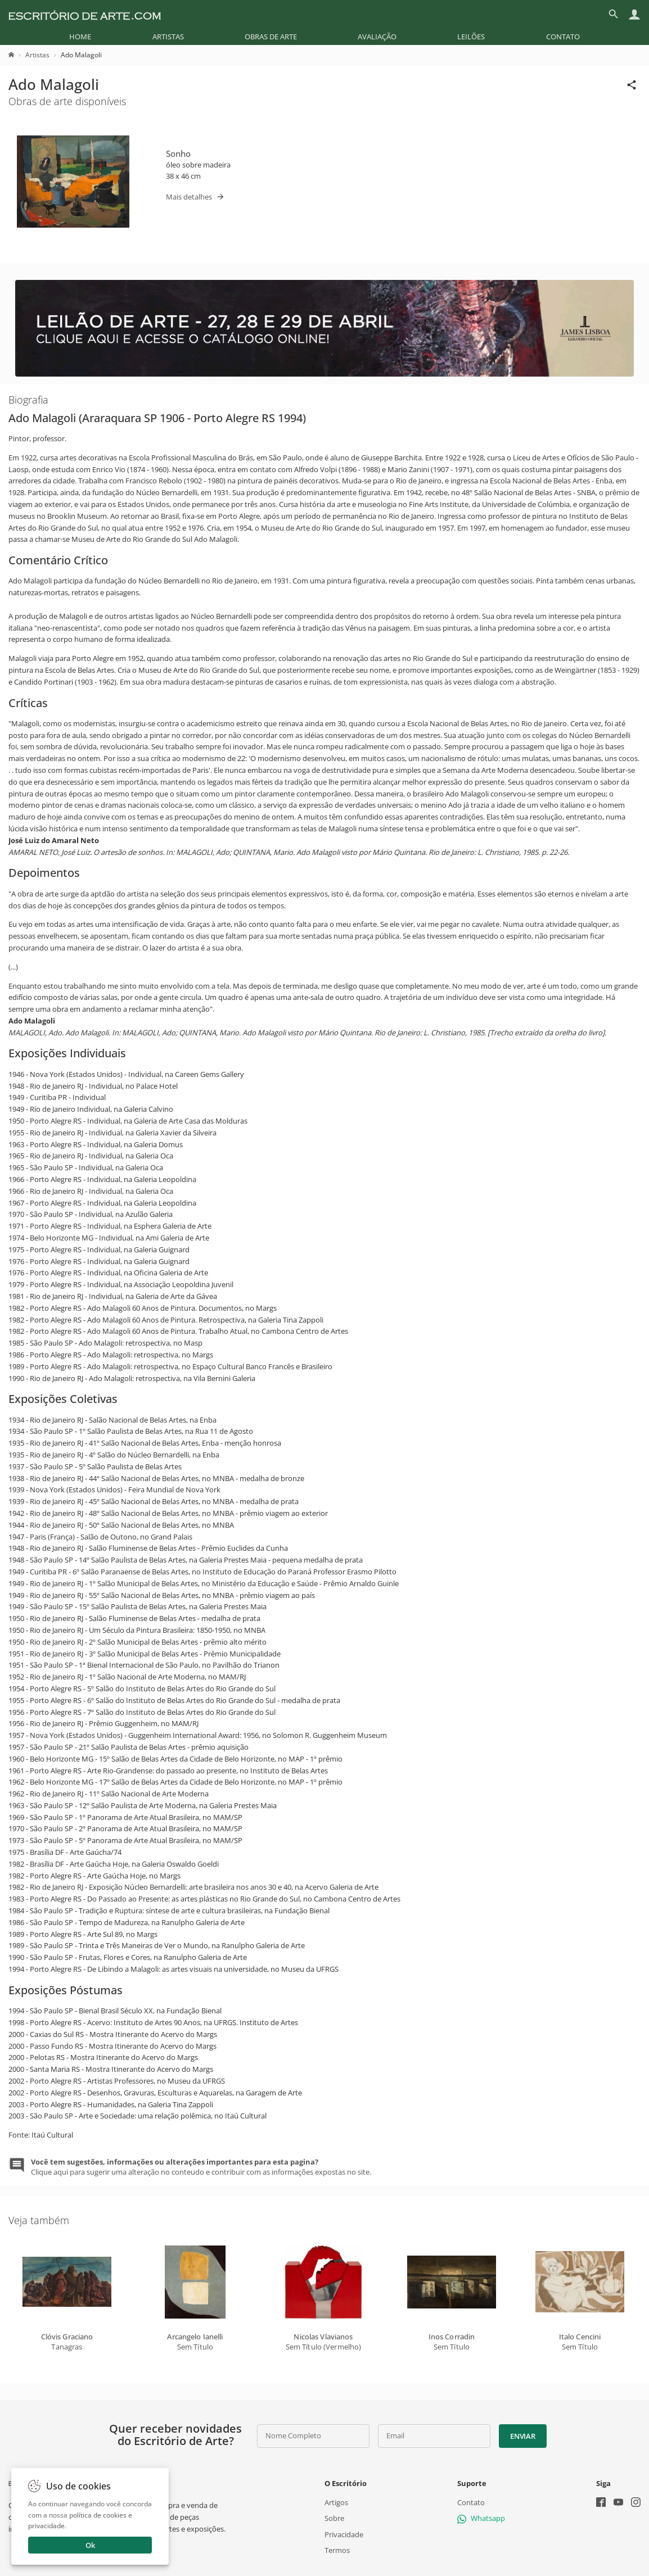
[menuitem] (80, 36)
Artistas (168, 36)
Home (80, 36)
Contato (563, 36)
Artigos (336, 2502)
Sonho (178, 153)
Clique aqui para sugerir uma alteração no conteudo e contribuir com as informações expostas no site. (201, 2167)
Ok (90, 2545)
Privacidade (343, 2534)
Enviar (522, 2436)
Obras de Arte (271, 36)
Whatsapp (481, 2518)
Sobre (334, 2518)
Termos (337, 2550)
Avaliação (377, 36)
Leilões (471, 36)
